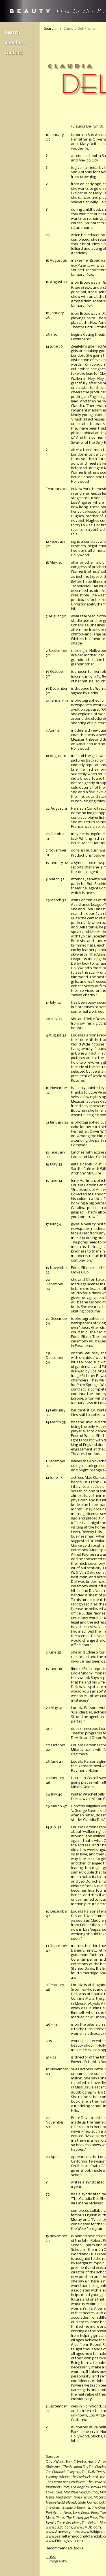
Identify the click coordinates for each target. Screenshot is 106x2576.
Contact (14, 53)
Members (15, 42)
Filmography (56, 2561)
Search (12, 32)
